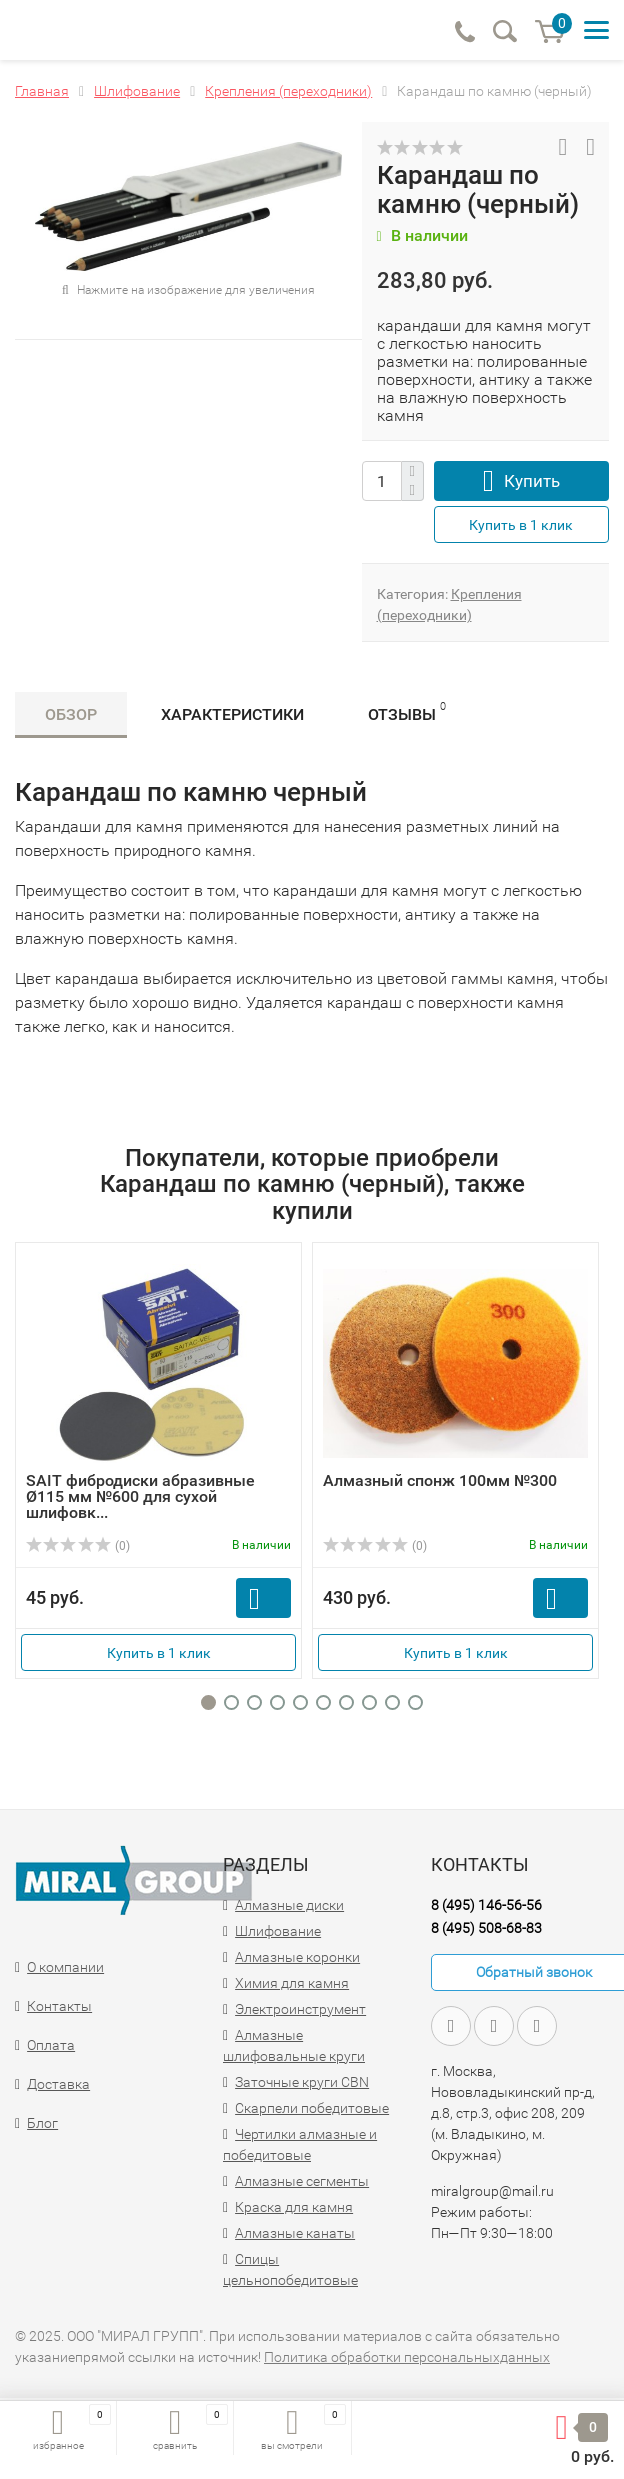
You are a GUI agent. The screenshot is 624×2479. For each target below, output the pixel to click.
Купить (532, 481)
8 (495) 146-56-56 (486, 1905)
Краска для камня (294, 2207)
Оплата (51, 2045)
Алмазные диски (289, 1905)
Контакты (59, 2006)
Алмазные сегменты (302, 2181)
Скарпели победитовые (312, 2108)
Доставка (58, 2084)
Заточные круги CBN (302, 2082)
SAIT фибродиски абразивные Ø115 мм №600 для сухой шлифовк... (140, 1496)
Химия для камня (292, 1983)
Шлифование (278, 1931)
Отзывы (407, 711)
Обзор (71, 714)
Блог (42, 2123)
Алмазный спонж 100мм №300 (440, 1480)
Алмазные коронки (297, 1957)
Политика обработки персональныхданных (407, 2357)
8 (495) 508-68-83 (486, 1928)
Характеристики (232, 714)
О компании (65, 1967)
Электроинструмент (300, 2009)
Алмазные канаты (295, 2233)
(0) (78, 1546)
